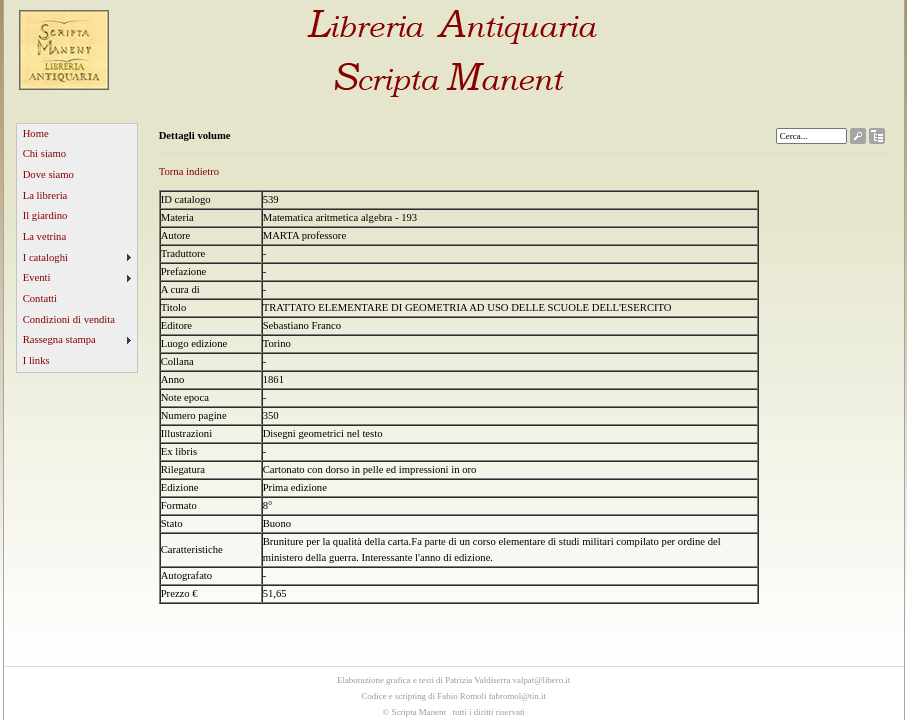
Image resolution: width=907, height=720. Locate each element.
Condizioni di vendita (69, 319)
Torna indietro (189, 171)
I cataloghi (45, 257)
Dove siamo (48, 174)
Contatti (40, 298)
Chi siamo (45, 153)
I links (36, 360)
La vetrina (45, 236)
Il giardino (45, 215)
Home (36, 133)
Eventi (37, 277)
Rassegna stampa (59, 339)
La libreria (45, 195)
